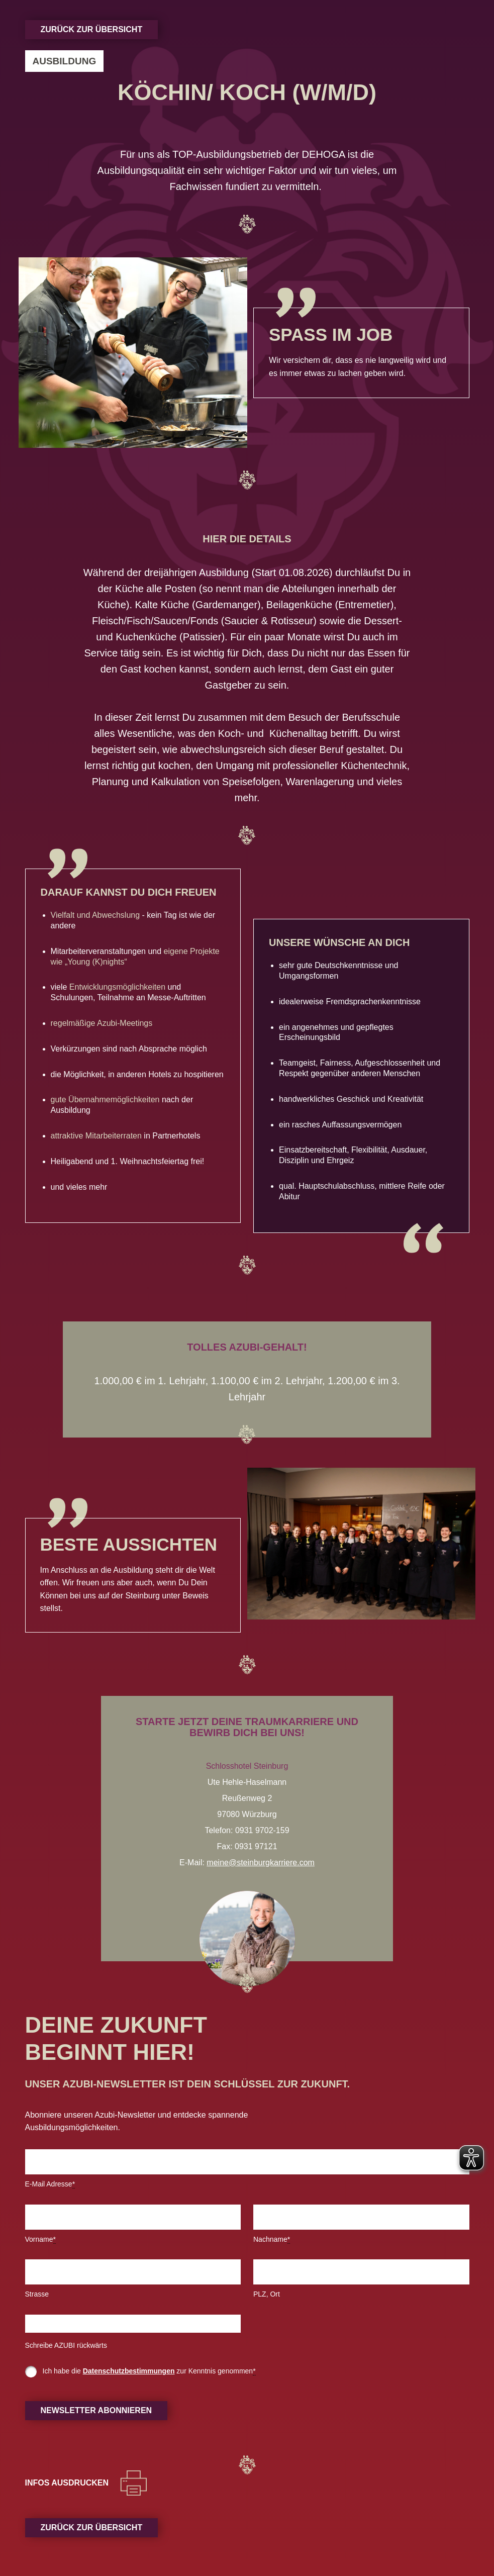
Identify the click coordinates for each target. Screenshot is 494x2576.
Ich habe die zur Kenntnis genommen (149, 2371)
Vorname (40, 2239)
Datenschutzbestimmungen (129, 2371)
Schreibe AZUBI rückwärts (66, 2345)
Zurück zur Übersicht (92, 29)
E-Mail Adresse (50, 2184)
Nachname (271, 2239)
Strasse (37, 2294)
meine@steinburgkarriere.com (261, 1862)
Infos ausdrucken (67, 2482)
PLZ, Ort (266, 2294)
